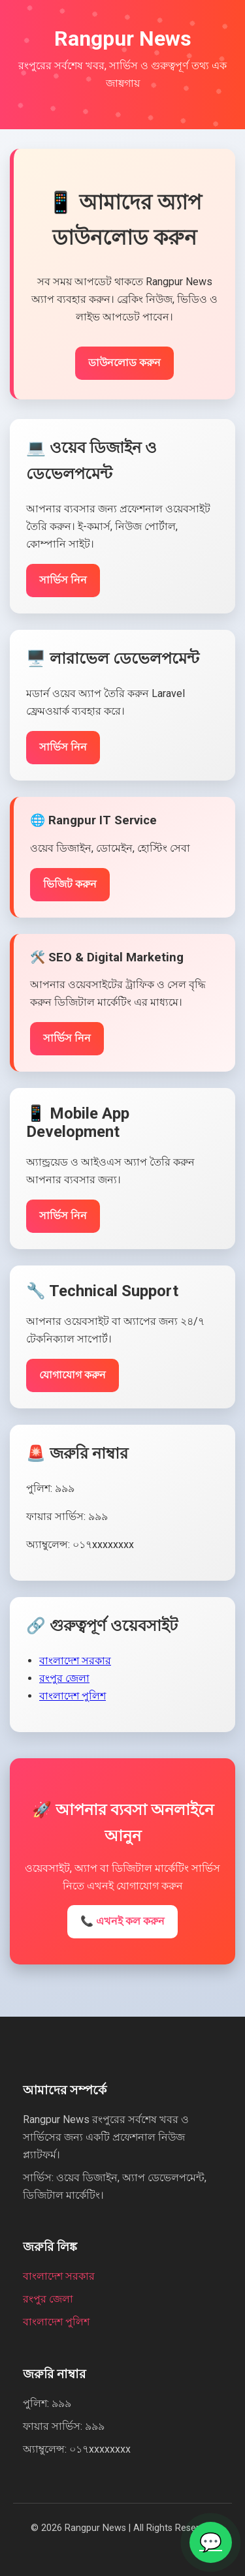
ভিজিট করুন (70, 884)
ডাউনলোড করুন (124, 362)
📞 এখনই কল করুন (122, 1921)
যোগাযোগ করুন (72, 1375)
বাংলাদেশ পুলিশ (72, 1696)
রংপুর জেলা (64, 1678)
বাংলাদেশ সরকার (75, 1660)
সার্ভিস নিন (63, 580)
